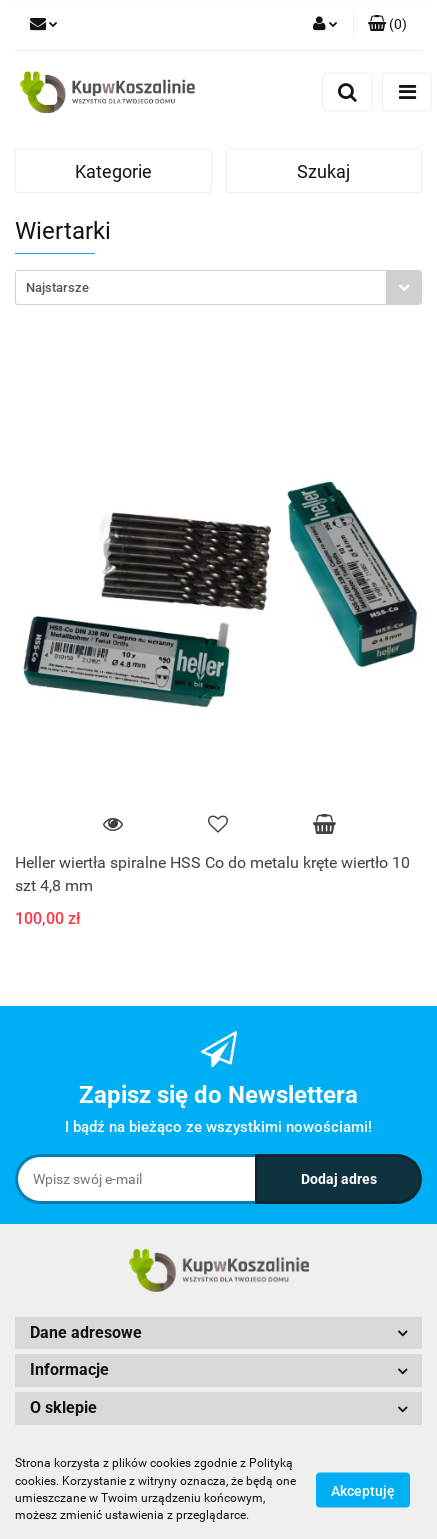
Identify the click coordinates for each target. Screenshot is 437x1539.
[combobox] (218, 287)
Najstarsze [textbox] (57, 287)
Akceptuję (363, 1490)
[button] (387, 25)
